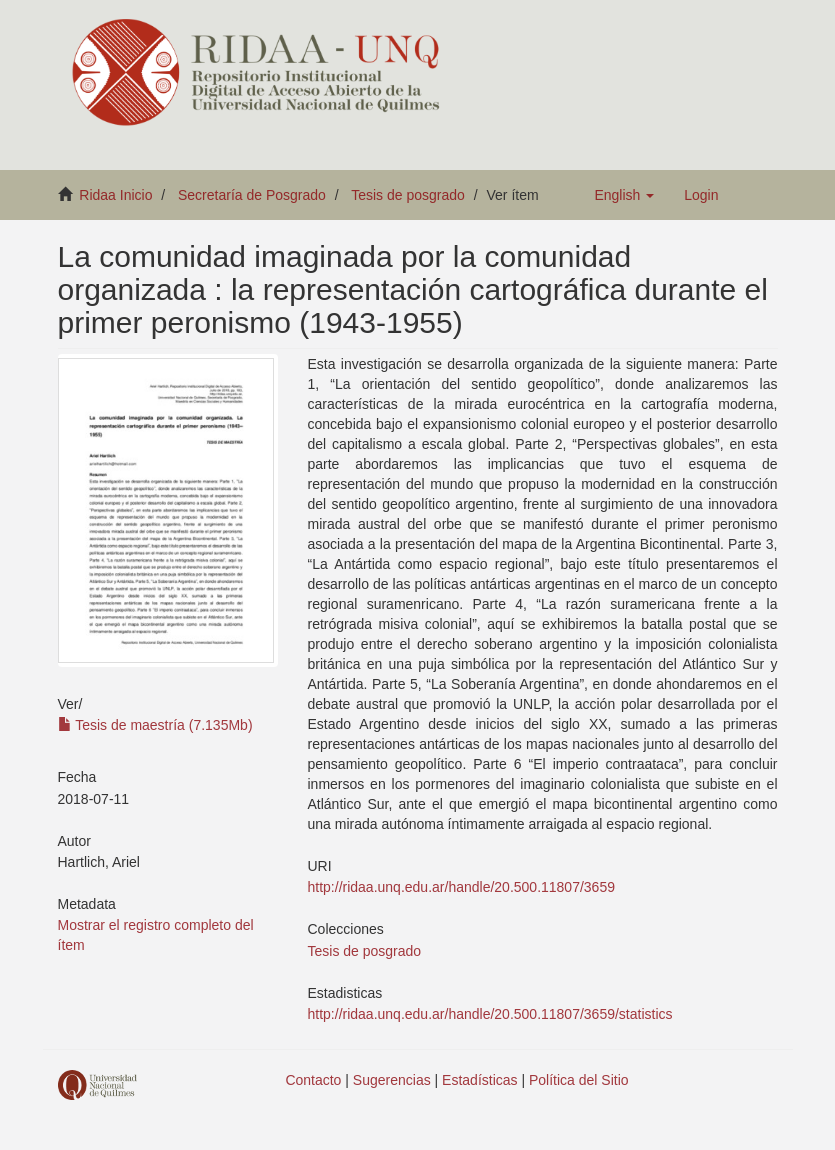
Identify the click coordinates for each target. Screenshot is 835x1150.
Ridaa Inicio (115, 195)
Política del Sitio (579, 1080)
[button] (624, 195)
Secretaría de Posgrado (252, 195)
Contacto (313, 1080)
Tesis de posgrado (408, 195)
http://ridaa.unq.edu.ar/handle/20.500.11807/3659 (461, 887)
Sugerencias (392, 1080)
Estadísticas (479, 1080)
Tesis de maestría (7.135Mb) (155, 725)
